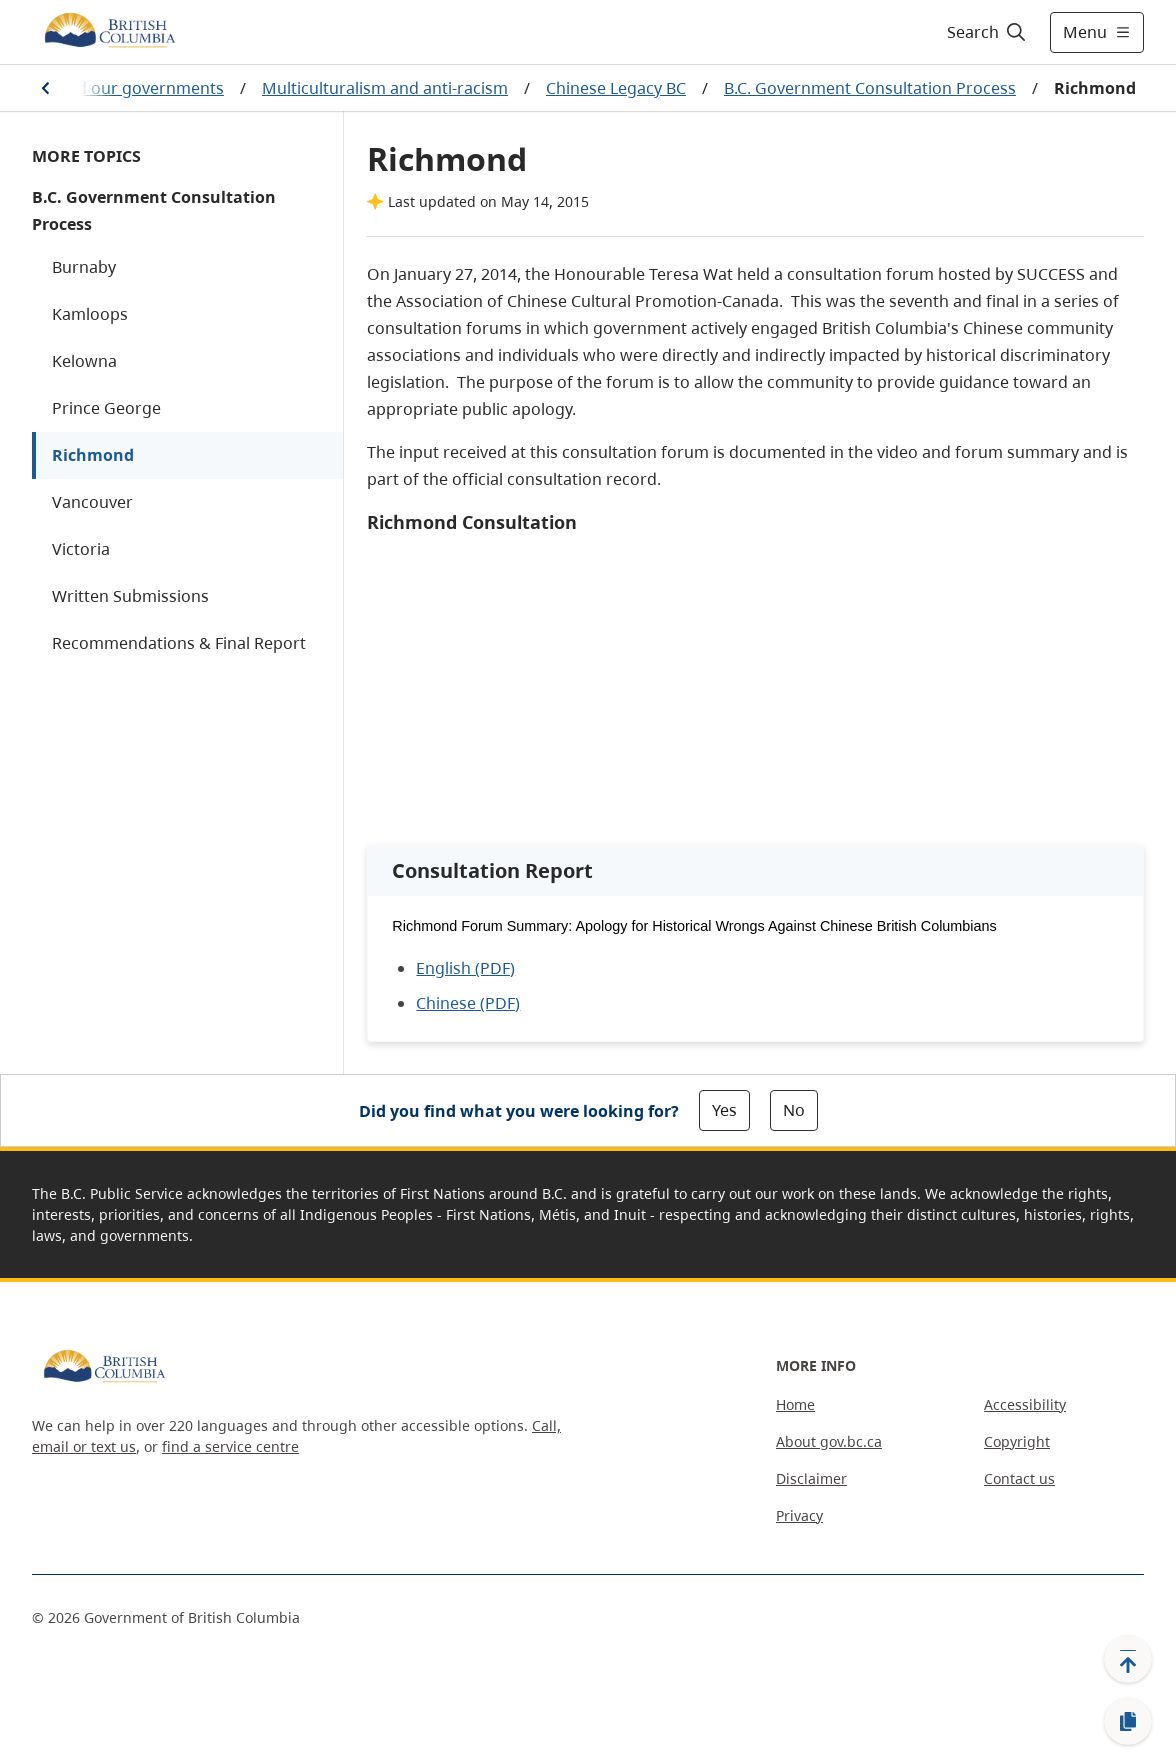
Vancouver (92, 502)
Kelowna (84, 361)
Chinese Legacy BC (616, 88)
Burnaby (84, 267)
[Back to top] (1128, 1659)
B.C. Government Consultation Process (870, 88)
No (794, 1110)
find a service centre (230, 1446)
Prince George (106, 408)
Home (795, 1404)
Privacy (799, 1515)
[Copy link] (1128, 1722)
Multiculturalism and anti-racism (385, 88)
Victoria (81, 549)
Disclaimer (811, 1478)
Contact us (1019, 1478)
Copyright (1017, 1441)
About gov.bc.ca (829, 1441)
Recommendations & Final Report (179, 643)
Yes (724, 1110)
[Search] (987, 32)
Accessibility (1025, 1404)
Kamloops (90, 314)
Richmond (93, 455)
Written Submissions (130, 596)
